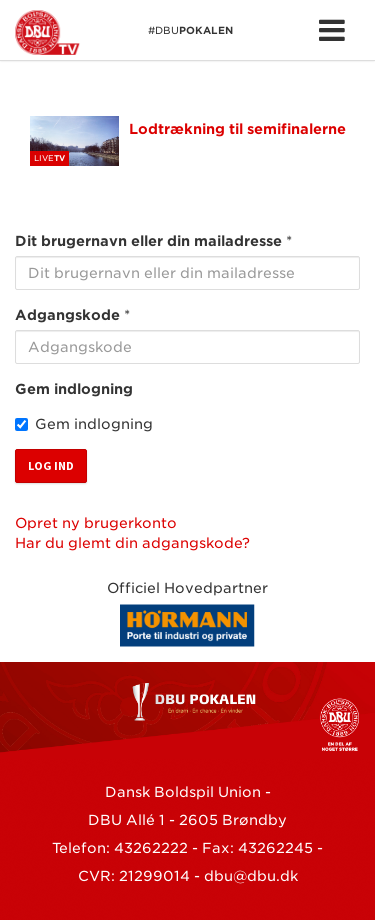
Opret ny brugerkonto (96, 523)
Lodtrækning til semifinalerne (237, 129)
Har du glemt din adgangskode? (132, 543)
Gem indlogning (74, 389)
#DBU (124, 32)
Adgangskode (67, 315)
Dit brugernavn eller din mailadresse (148, 241)
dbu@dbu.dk (251, 876)
